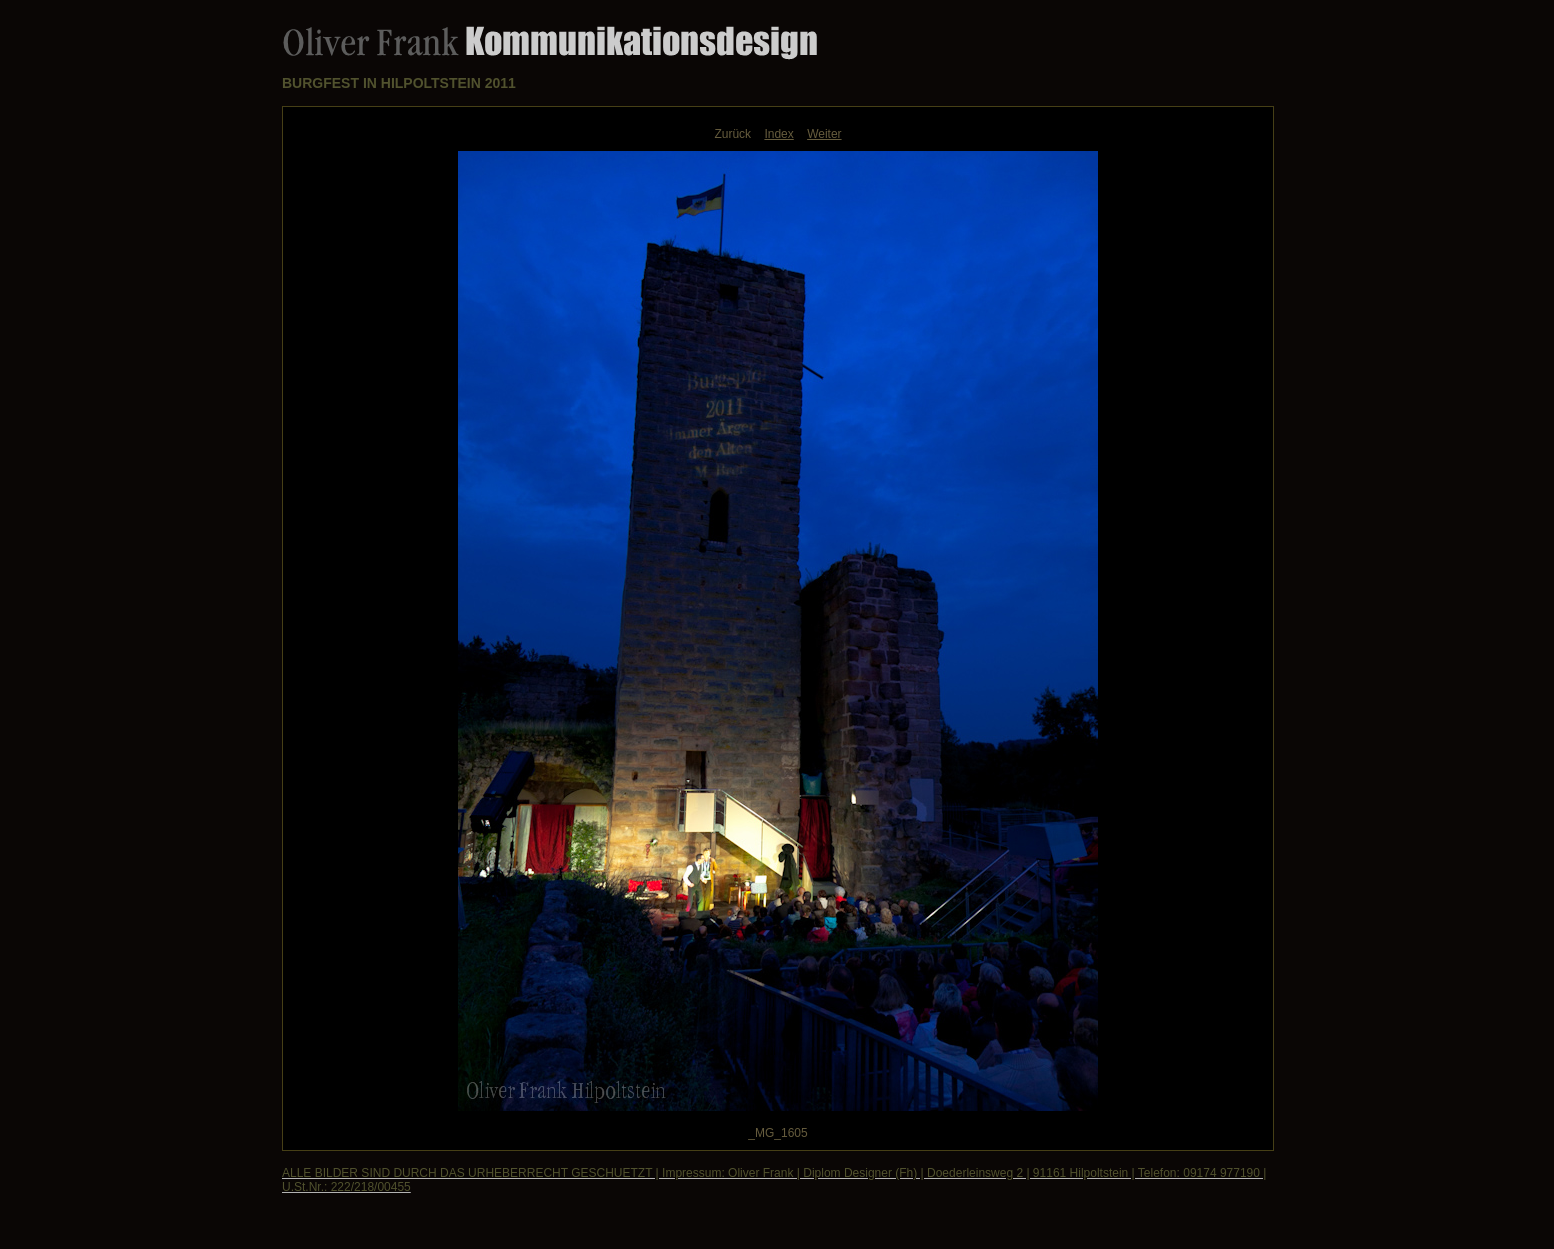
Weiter (824, 134)
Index (778, 134)
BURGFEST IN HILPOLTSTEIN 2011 (399, 83)
